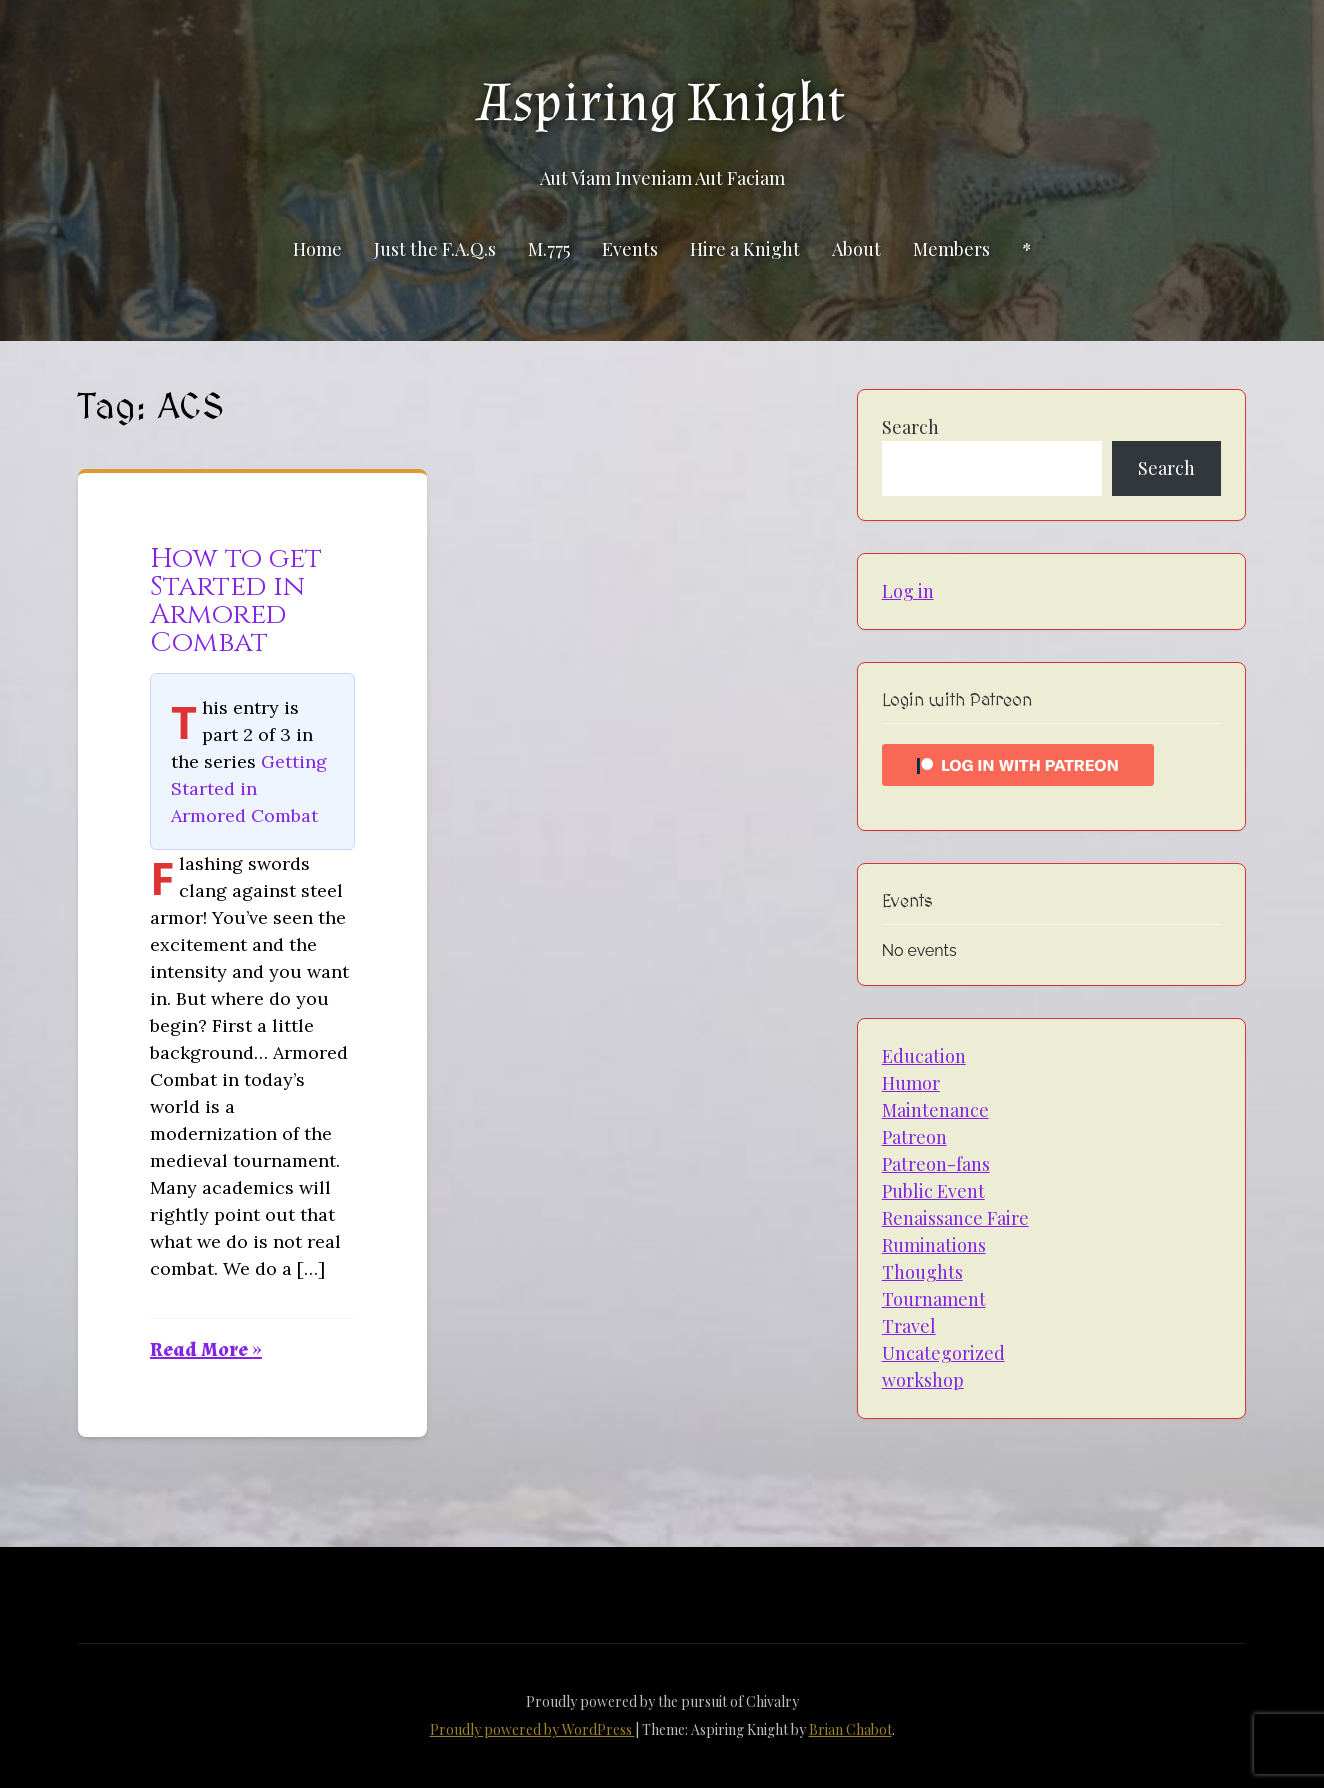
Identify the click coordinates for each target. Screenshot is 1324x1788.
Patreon (914, 1137)
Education (924, 1056)
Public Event (933, 1191)
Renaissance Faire (955, 1218)
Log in (908, 591)
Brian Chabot (850, 1729)
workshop (923, 1380)
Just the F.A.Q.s (435, 249)
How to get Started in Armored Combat (236, 600)
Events (630, 249)
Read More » (206, 1350)
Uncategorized (943, 1353)
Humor (911, 1083)
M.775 (549, 249)
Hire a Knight (745, 249)
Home (317, 249)
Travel (909, 1326)
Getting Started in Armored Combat (249, 788)
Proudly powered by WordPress (532, 1729)
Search (910, 427)
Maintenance (935, 1110)
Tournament (934, 1299)
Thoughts (922, 1272)
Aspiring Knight (662, 103)
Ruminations (934, 1245)
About (856, 249)
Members (951, 249)
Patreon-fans (936, 1164)
